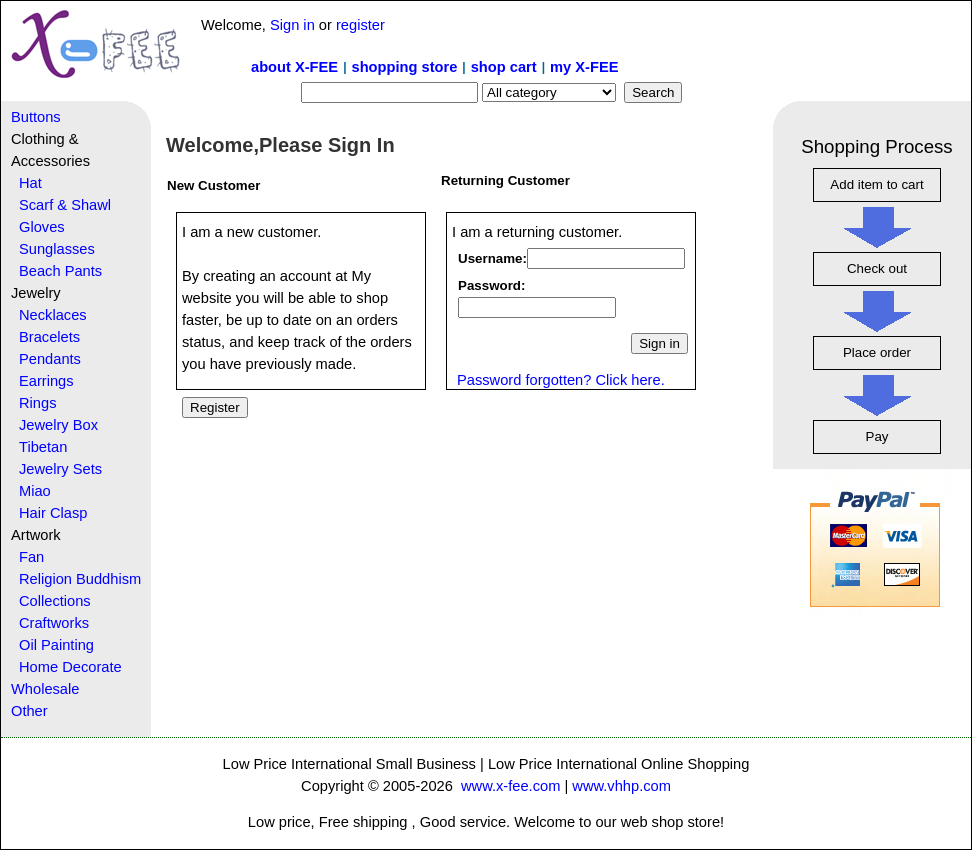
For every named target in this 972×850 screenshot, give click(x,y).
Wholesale (45, 689)
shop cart (504, 67)
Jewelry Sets (60, 469)
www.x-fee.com (510, 786)
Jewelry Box (58, 425)
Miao (35, 491)
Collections (55, 601)
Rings (37, 403)
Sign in (292, 25)
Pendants (50, 359)
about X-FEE (294, 67)
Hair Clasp (53, 513)
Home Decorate (70, 667)
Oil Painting (56, 645)
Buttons (36, 117)
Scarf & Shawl (65, 205)
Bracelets (49, 337)
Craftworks (54, 623)
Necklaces (53, 315)
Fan (31, 557)
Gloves (42, 227)
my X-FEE (584, 67)
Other (29, 711)
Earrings (46, 381)
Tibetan (43, 447)
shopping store (404, 67)
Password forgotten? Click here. (561, 380)
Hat (30, 183)
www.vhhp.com (621, 786)
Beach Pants (60, 271)
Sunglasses (57, 249)
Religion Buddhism (80, 579)
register (360, 25)
